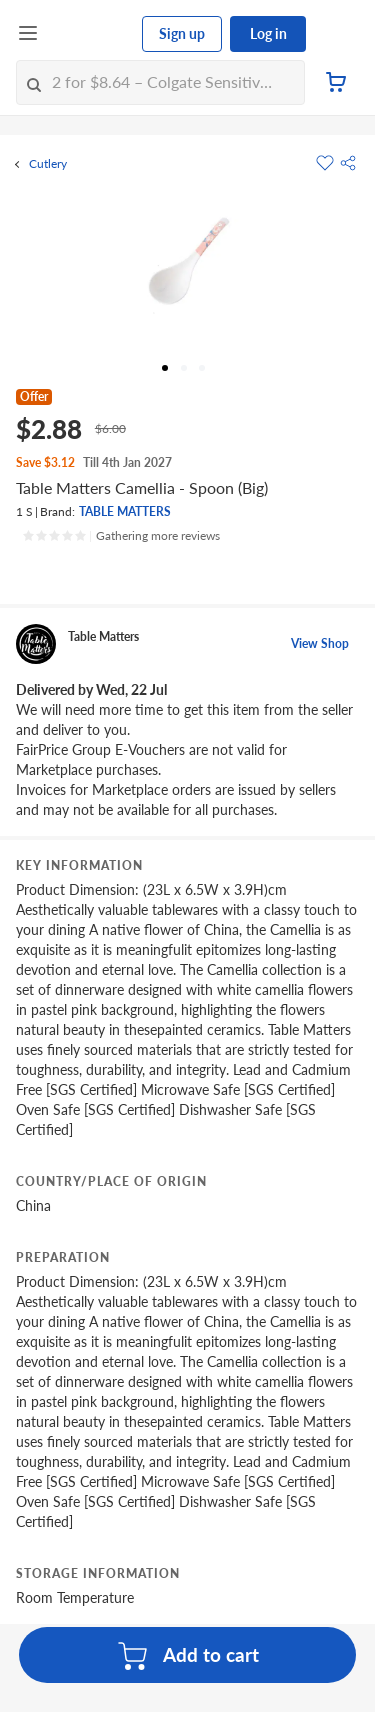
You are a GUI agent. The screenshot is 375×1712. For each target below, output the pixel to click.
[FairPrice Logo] (91, 34)
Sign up (182, 33)
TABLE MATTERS (125, 511)
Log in (268, 33)
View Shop (320, 643)
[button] (348, 163)
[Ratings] (121, 536)
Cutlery (48, 164)
